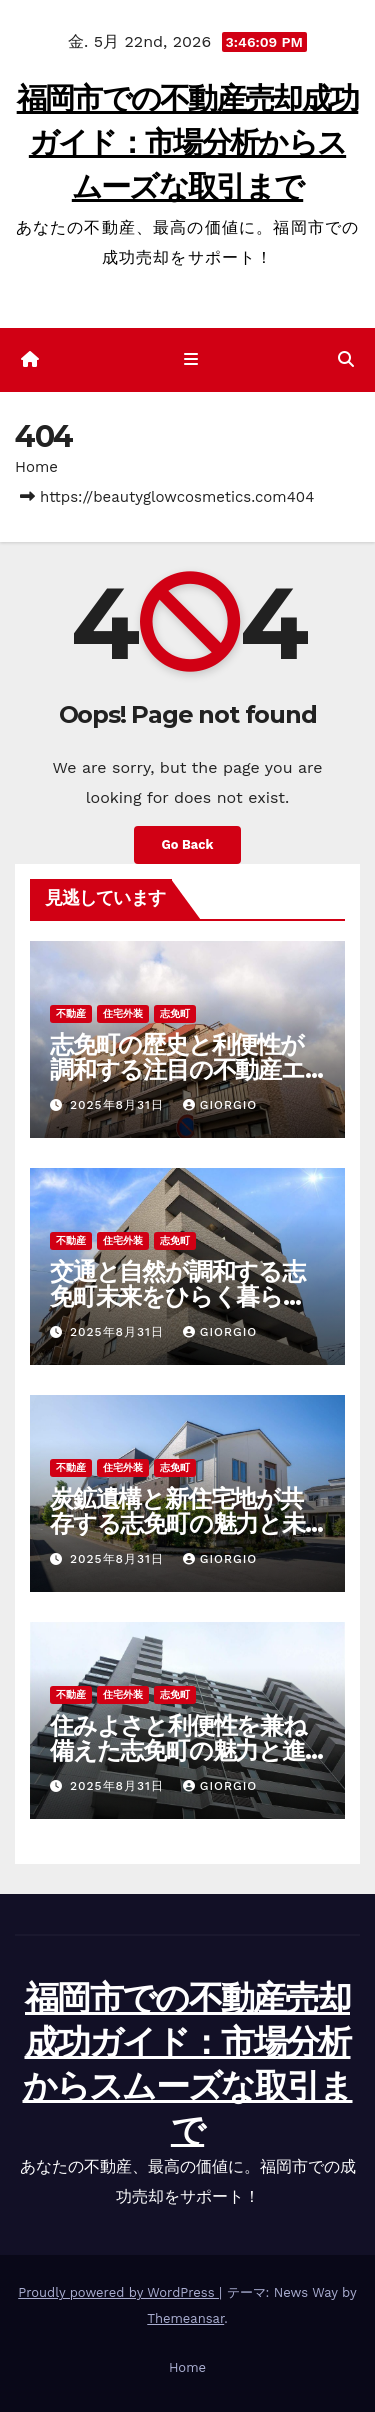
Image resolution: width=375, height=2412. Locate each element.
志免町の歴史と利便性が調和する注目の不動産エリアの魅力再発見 (177, 1069)
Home (36, 467)
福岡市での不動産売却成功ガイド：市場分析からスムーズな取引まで (188, 142)
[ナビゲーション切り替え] (191, 360)
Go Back (188, 844)
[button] (346, 359)
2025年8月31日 (119, 1105)
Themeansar (185, 2318)
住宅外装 (123, 1013)
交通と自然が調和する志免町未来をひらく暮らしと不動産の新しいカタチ (179, 1296)
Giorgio (220, 1105)
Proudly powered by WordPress (118, 2292)
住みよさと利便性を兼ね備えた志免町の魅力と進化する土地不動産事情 (178, 1750)
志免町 (175, 1013)
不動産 (71, 1013)
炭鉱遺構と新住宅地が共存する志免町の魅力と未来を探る (177, 1523)
